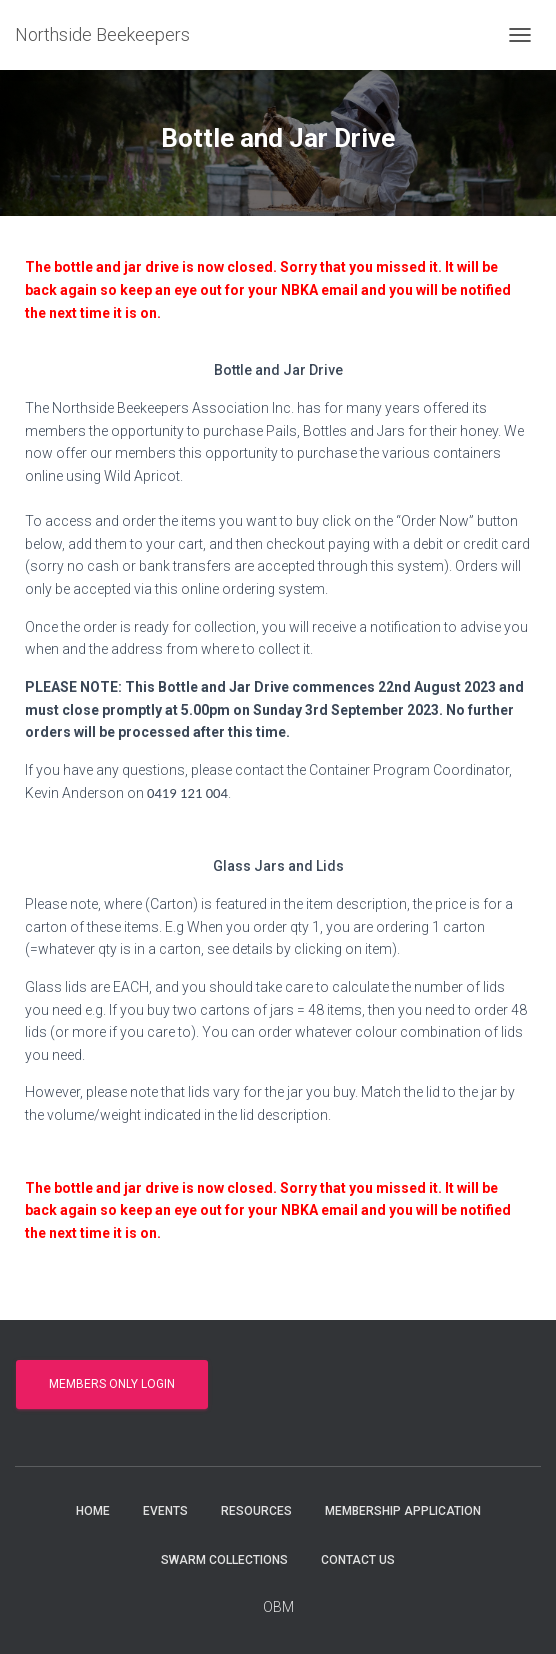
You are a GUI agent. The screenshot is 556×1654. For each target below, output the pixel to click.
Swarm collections (224, 1560)
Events (165, 1511)
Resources (256, 1511)
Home (93, 1511)
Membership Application (403, 1511)
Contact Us (358, 1560)
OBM (278, 1607)
